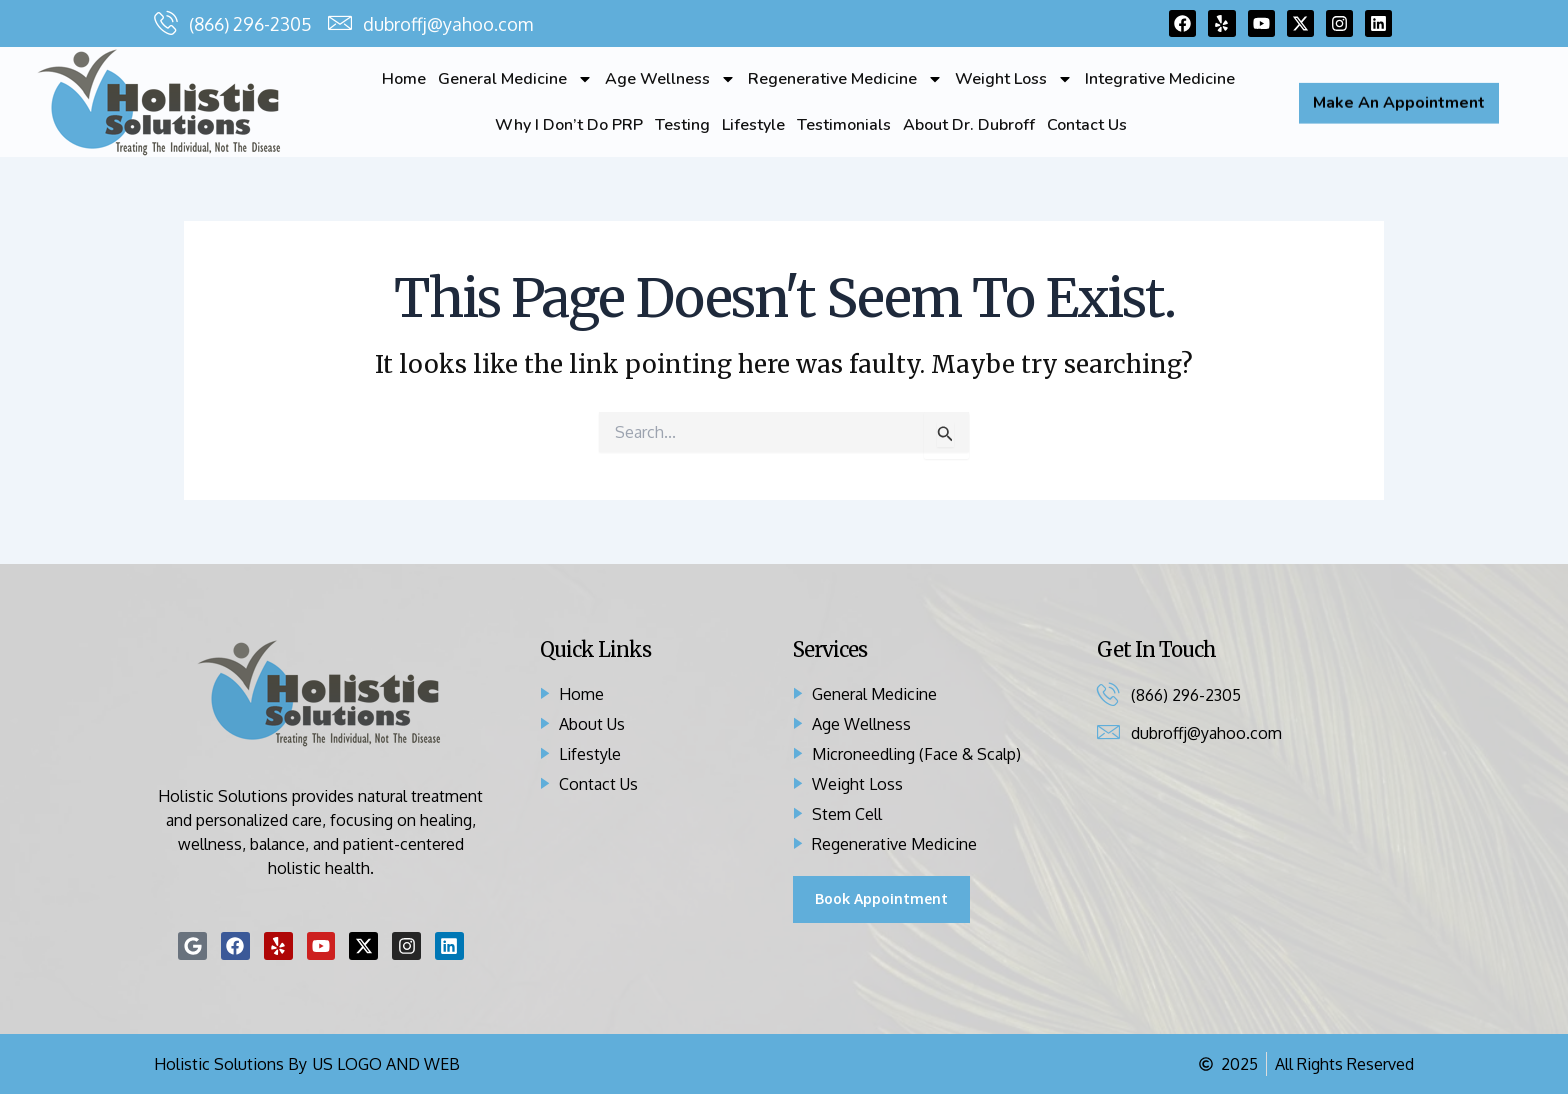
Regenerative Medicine (845, 79)
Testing (682, 125)
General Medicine (515, 79)
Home (404, 79)
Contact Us (1087, 125)
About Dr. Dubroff (969, 125)
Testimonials (844, 125)
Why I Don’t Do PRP (569, 125)
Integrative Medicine (1160, 79)
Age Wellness (670, 79)
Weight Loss (1014, 79)
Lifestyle (753, 125)
